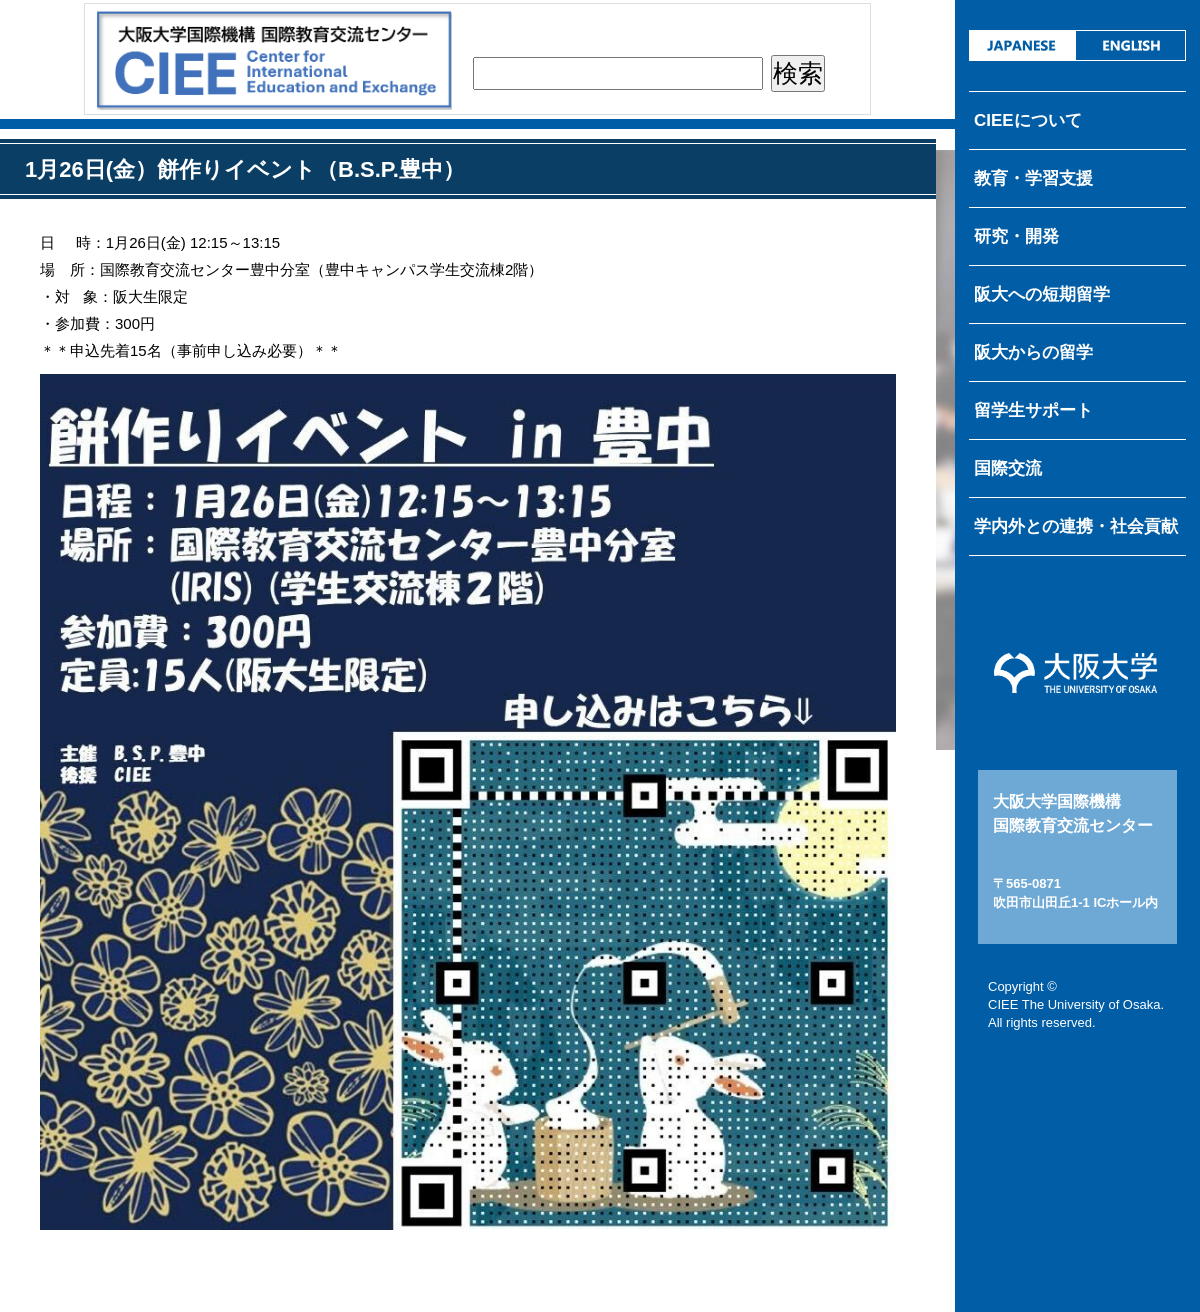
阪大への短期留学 (1042, 294)
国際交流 (1008, 468)
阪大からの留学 (1033, 352)
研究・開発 (1016, 236)
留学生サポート (1033, 410)
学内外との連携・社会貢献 (1076, 526)
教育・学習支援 (1033, 178)
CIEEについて (1028, 120)
